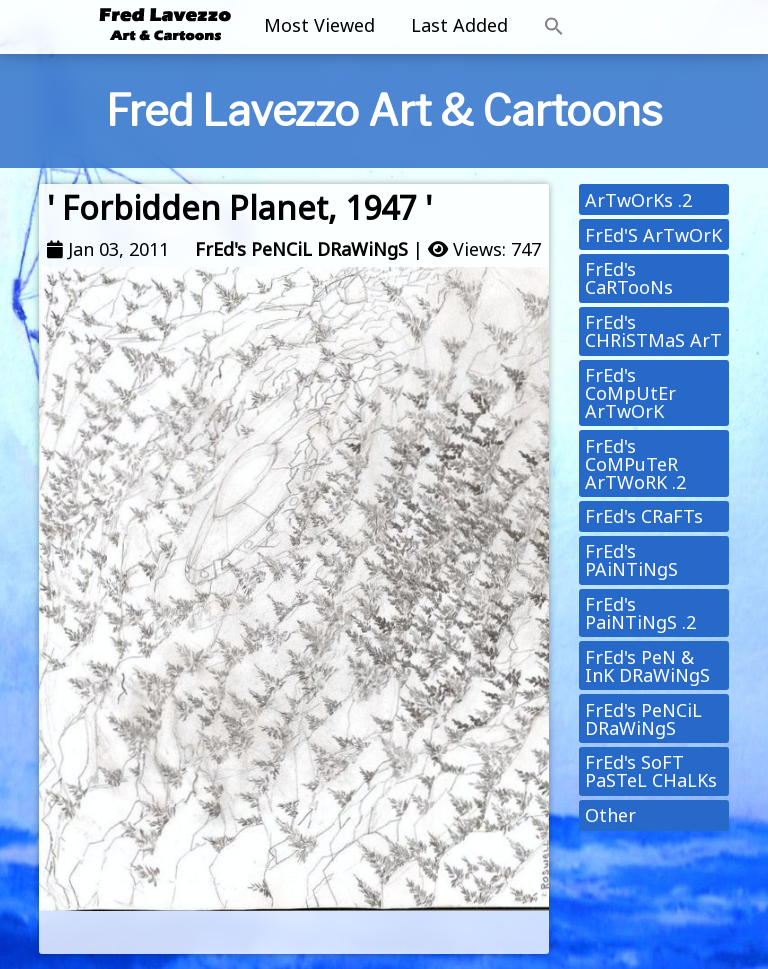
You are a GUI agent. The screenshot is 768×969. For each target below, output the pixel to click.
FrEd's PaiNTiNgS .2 (640, 613)
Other (610, 815)
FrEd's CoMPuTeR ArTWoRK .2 (635, 464)
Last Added (459, 25)
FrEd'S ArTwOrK (653, 235)
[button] (554, 27)
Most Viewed (319, 25)
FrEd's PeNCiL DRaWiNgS (301, 249)
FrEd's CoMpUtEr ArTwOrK (630, 393)
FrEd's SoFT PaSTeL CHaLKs (651, 771)
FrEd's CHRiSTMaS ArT (653, 331)
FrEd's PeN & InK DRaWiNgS (647, 666)
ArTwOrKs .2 (638, 200)
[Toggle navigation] (655, 27)
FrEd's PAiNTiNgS (631, 560)
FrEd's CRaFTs (644, 516)
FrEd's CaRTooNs (629, 278)
